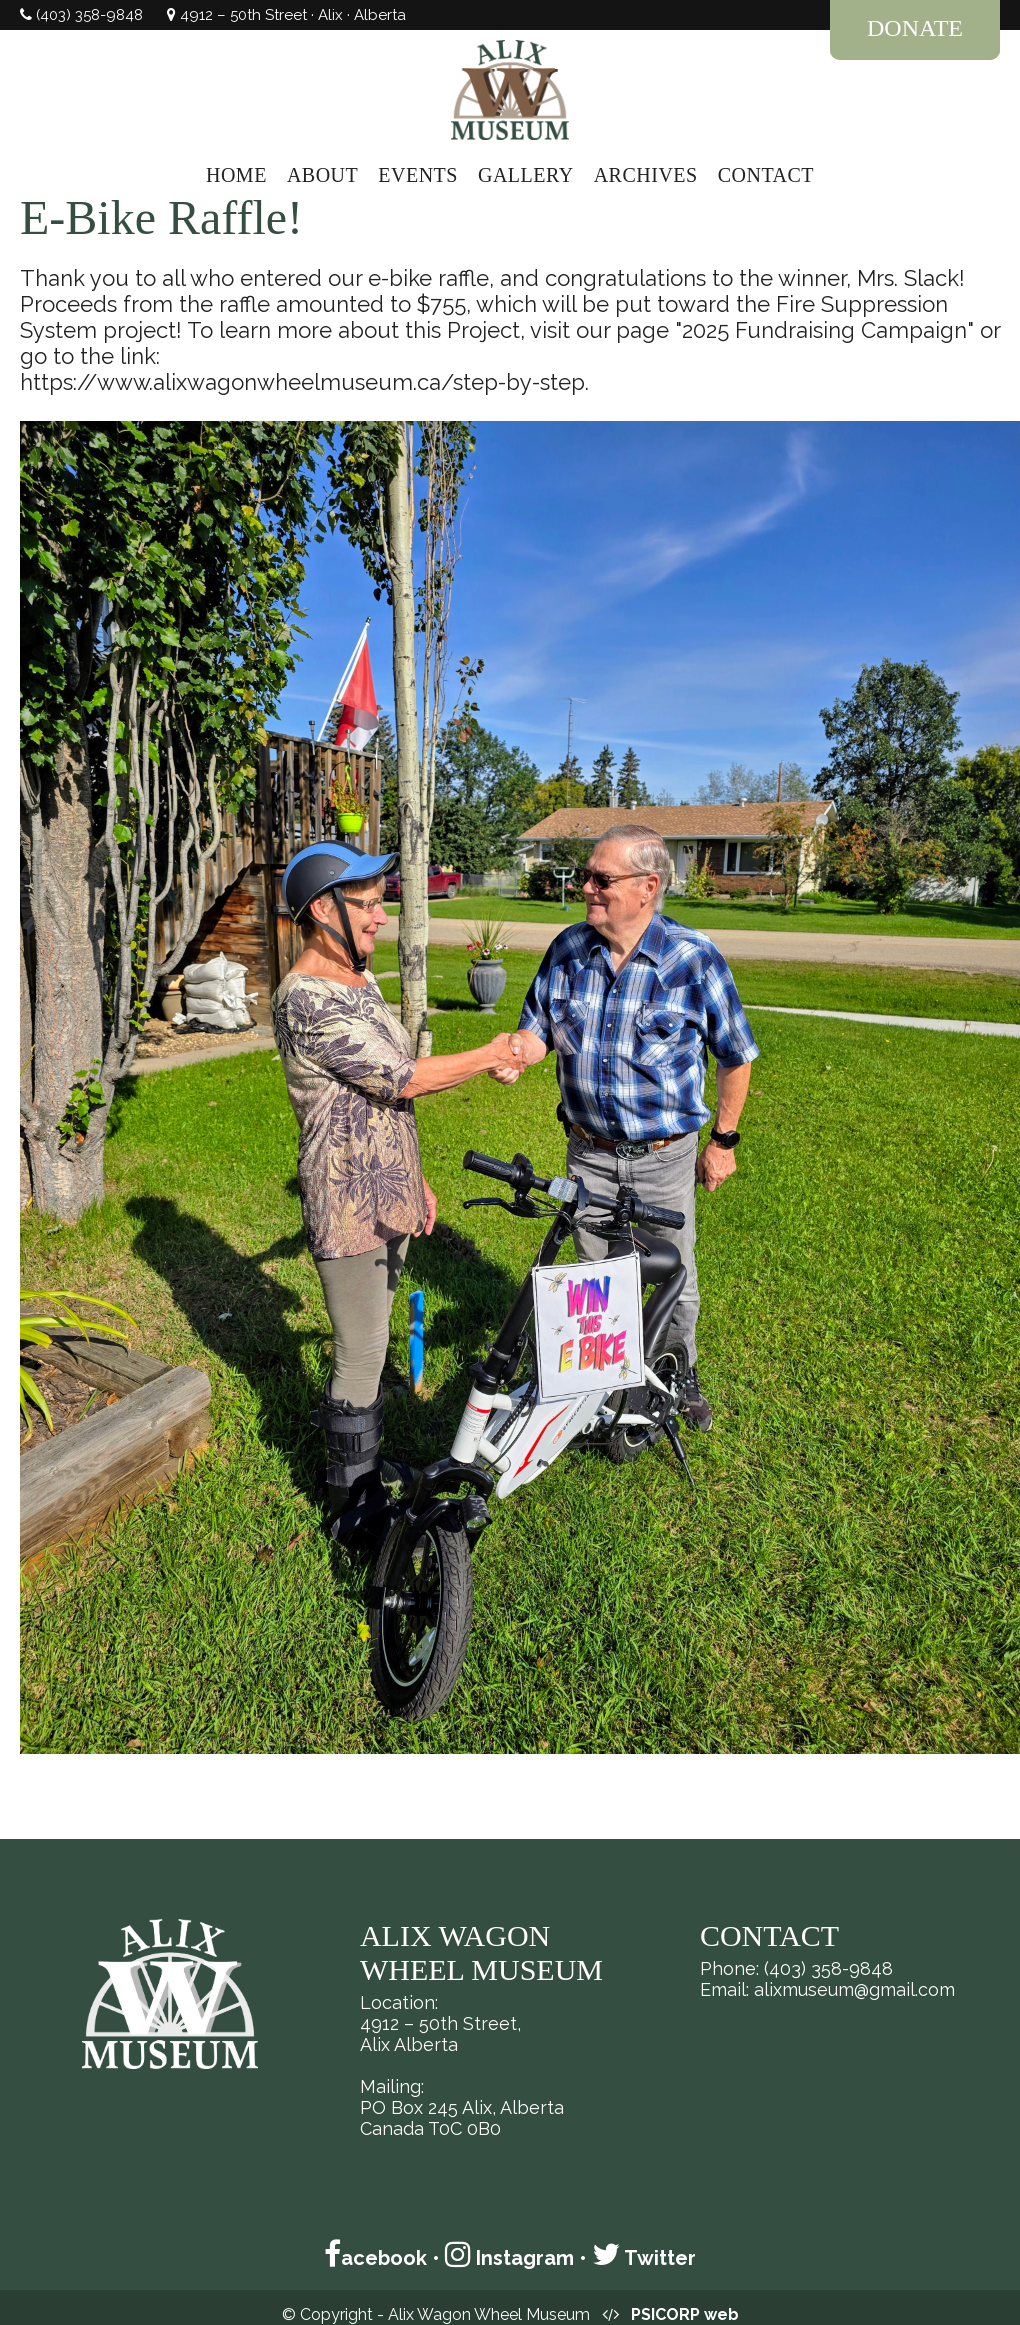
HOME (236, 175)
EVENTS (418, 175)
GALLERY (526, 175)
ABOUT (322, 175)
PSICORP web (685, 2314)
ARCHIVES (646, 175)
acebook (375, 2258)
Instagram (509, 2258)
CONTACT (766, 175)
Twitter (644, 2258)
